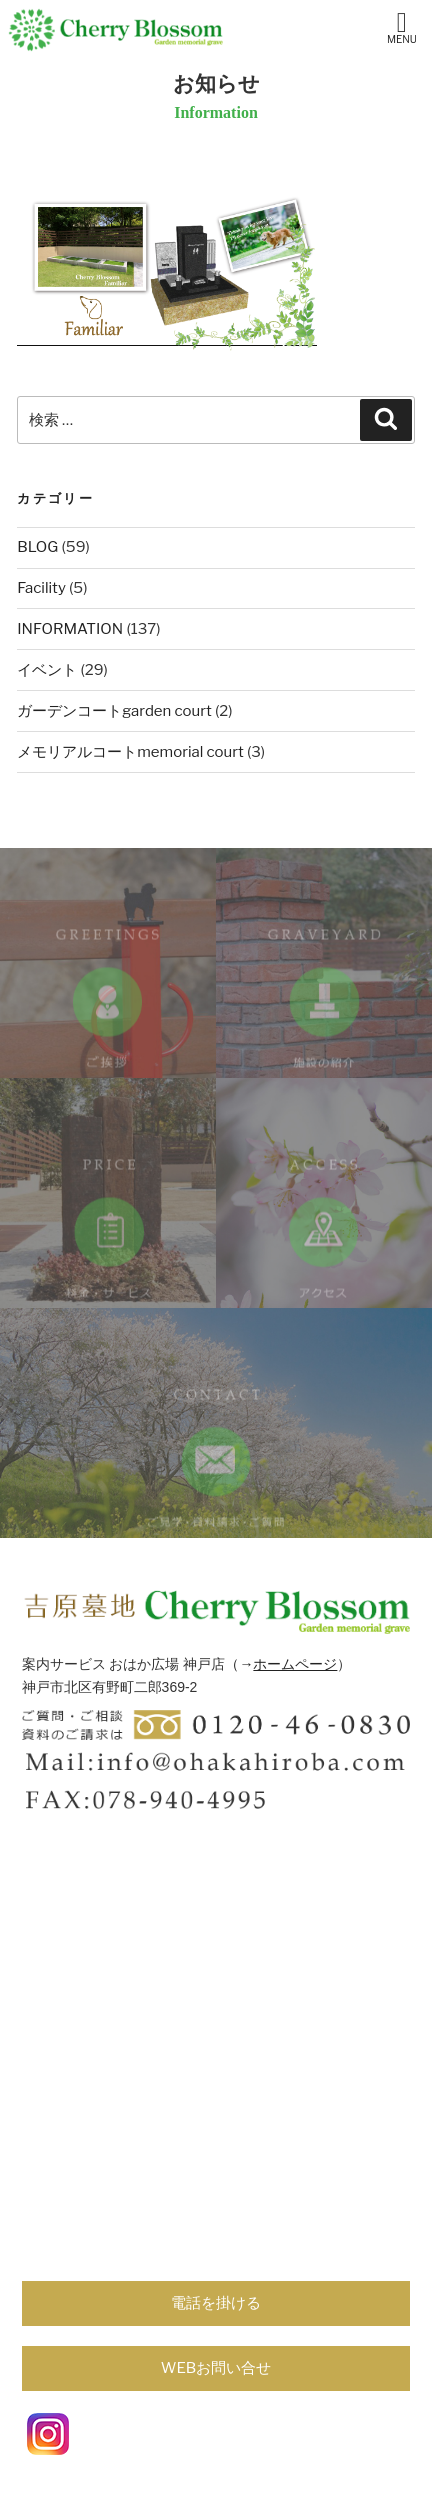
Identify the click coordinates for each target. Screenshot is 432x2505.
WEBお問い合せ (216, 2368)
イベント (47, 670)
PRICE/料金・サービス (108, 1247)
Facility (41, 588)
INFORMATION (70, 629)
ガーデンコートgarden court (114, 711)
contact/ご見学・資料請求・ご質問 (216, 1477)
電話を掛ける (216, 2303)
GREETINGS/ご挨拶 (108, 1017)
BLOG (37, 547)
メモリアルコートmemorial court (130, 752)
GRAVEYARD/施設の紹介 (324, 1017)
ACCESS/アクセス (324, 1247)
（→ (239, 1664)
